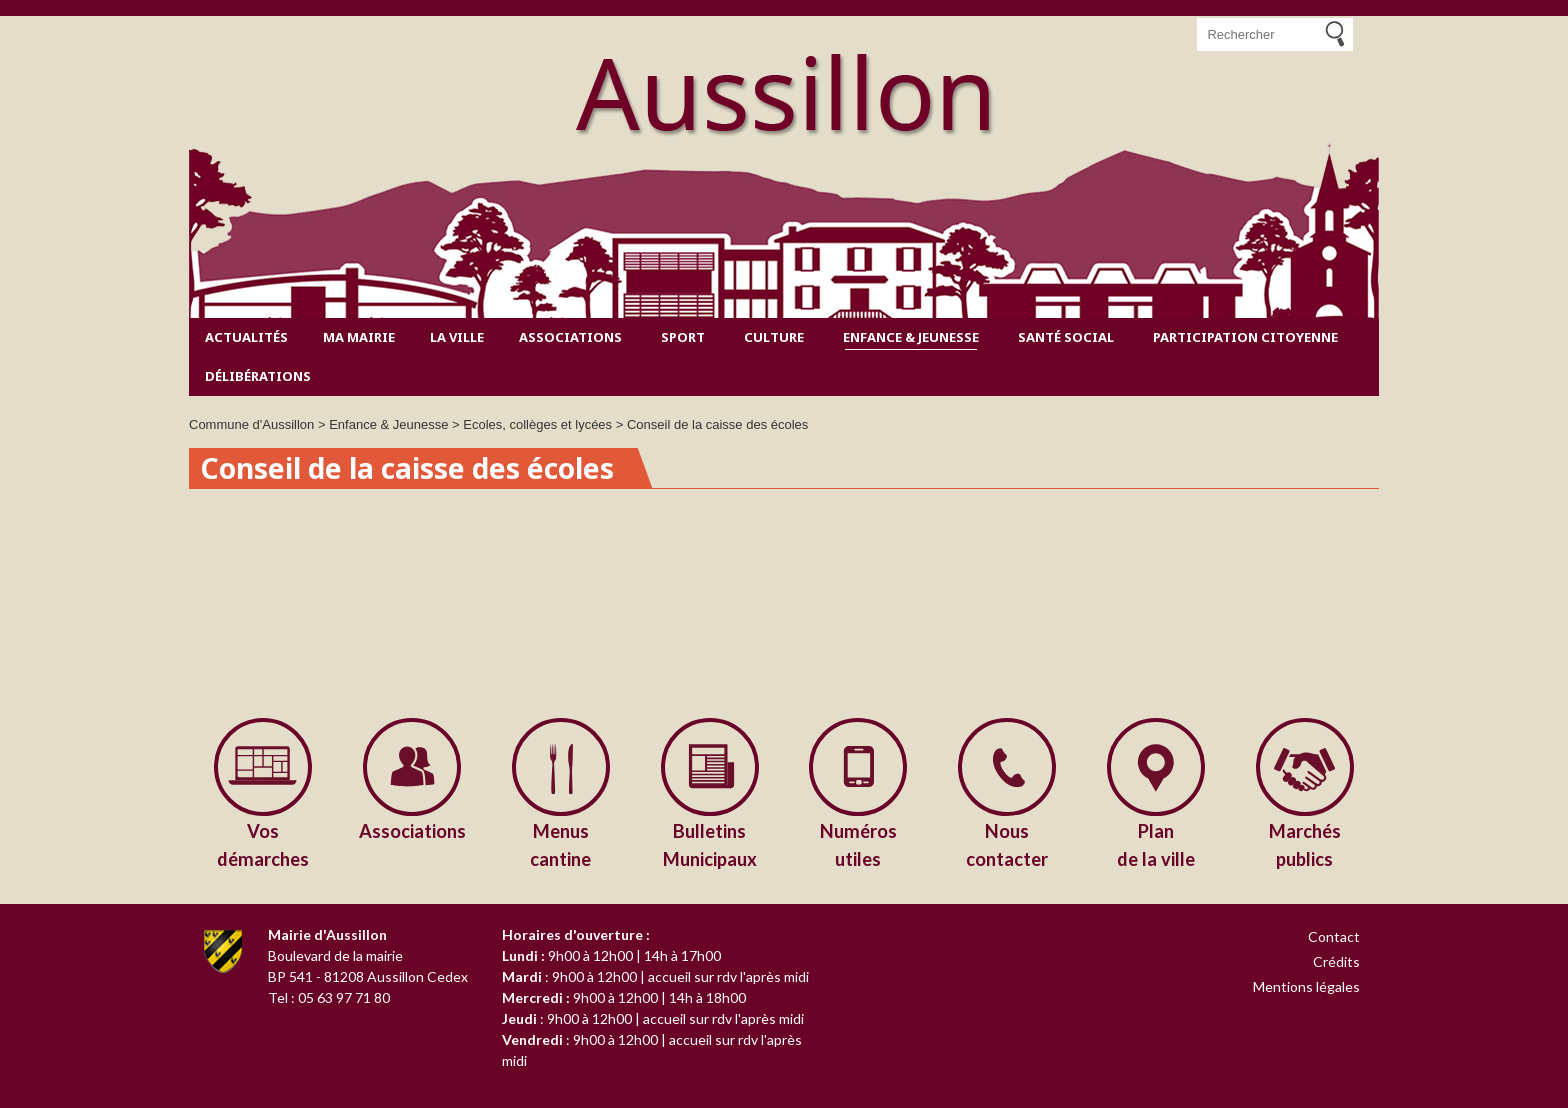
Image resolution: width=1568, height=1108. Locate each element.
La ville (457, 337)
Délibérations (258, 376)
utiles (858, 843)
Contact (1334, 936)
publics (1304, 843)
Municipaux (709, 843)
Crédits (1336, 961)
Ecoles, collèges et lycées (537, 424)
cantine (561, 843)
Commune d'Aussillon (251, 424)
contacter (1007, 843)
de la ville (1156, 843)
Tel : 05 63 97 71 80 (329, 997)
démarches (263, 843)
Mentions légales (1306, 986)
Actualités (246, 337)
